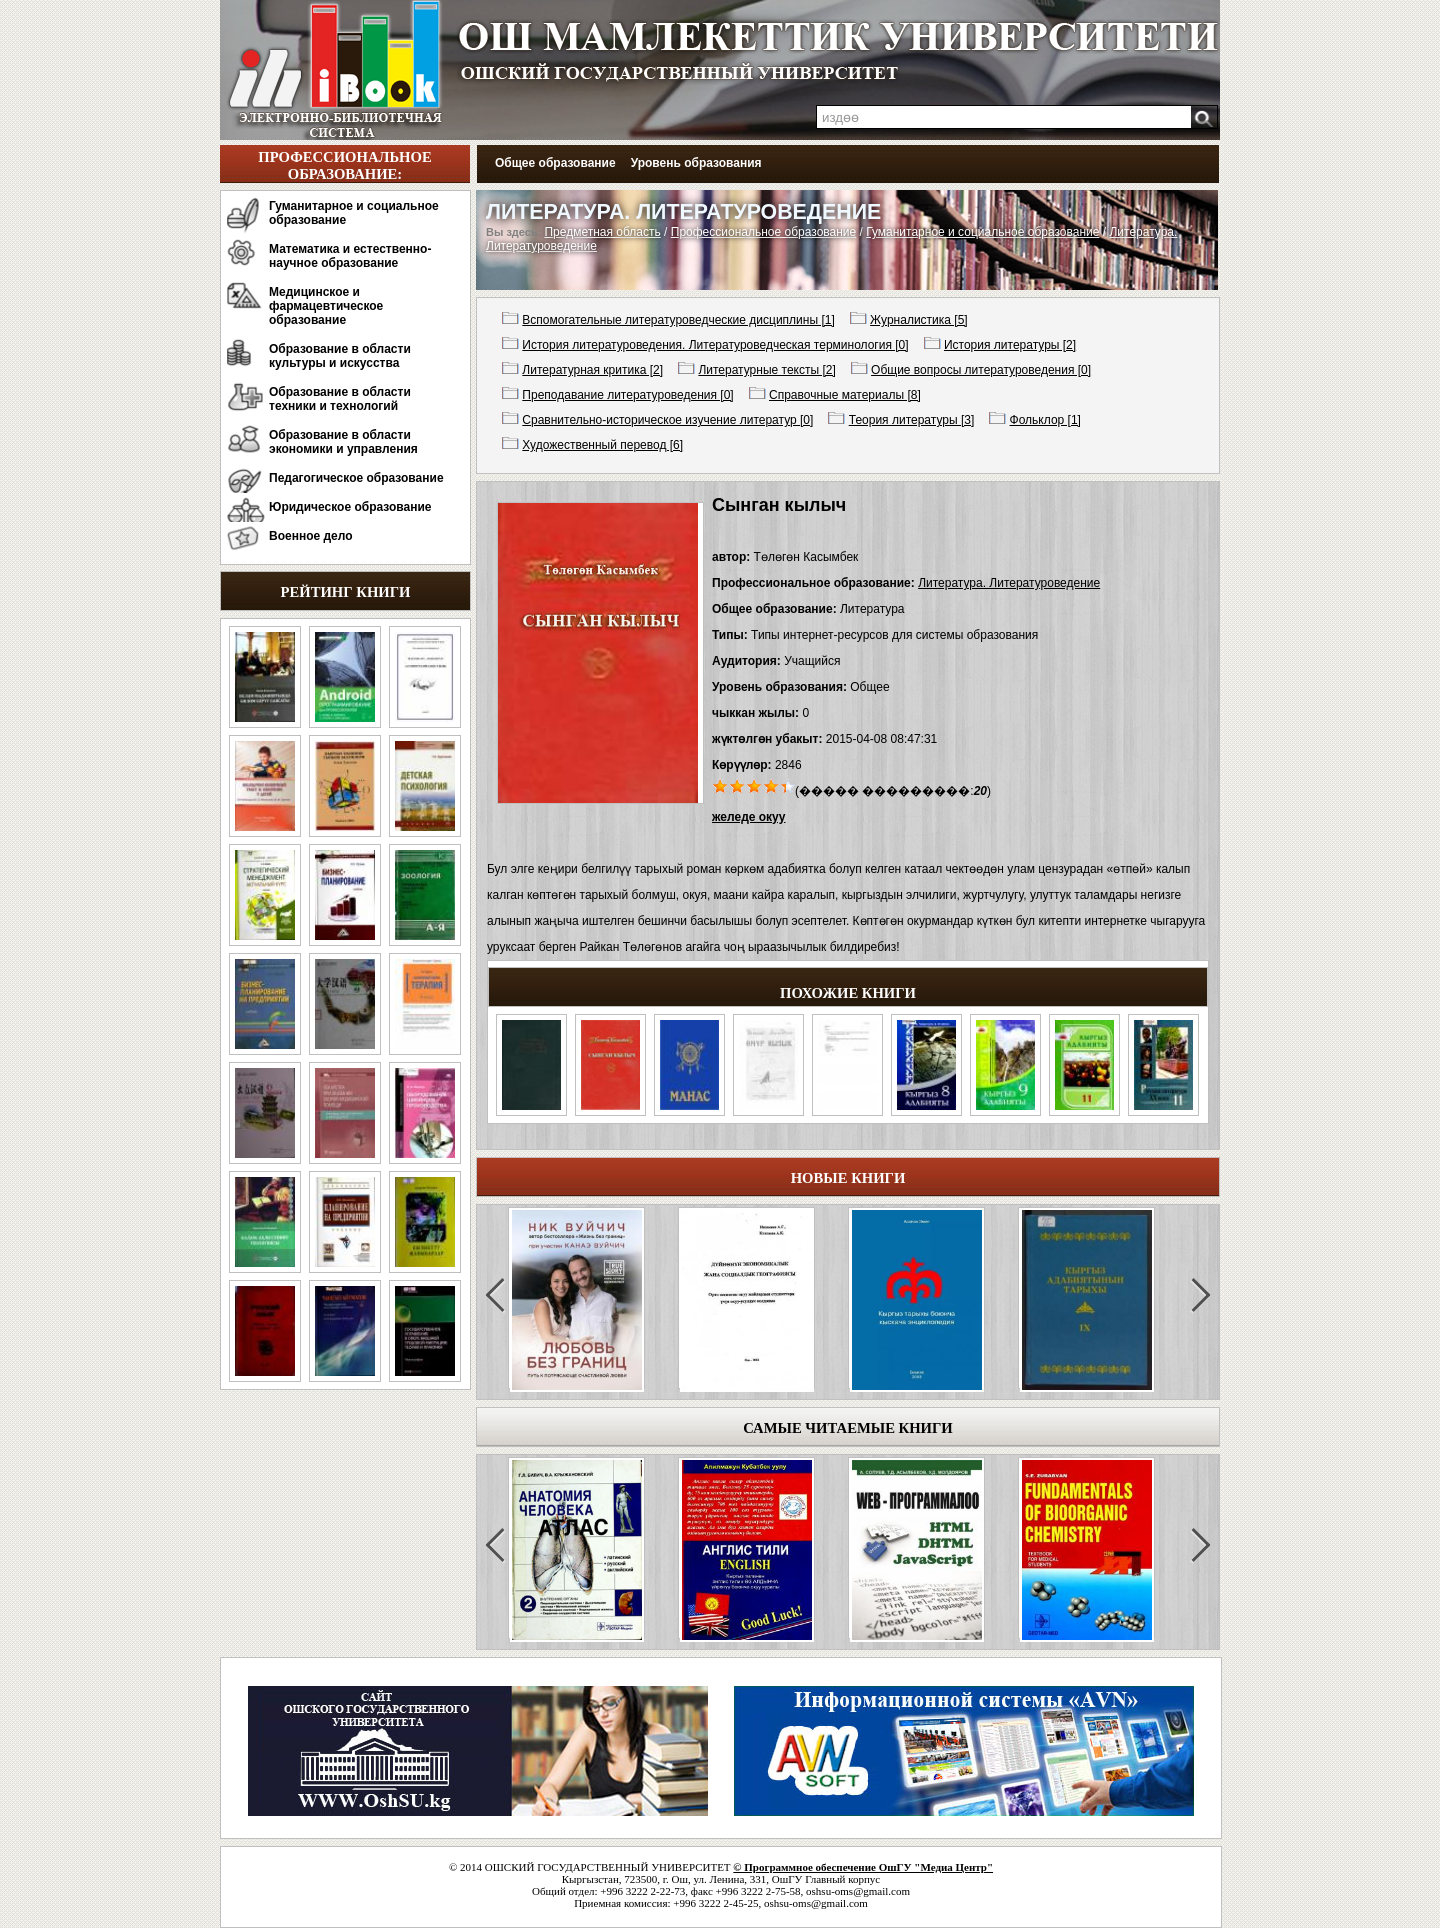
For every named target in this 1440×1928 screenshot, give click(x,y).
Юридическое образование (350, 507)
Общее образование (555, 163)
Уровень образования (696, 163)
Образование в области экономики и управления (343, 442)
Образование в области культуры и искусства (340, 356)
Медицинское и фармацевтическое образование (326, 306)
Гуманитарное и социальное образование (354, 213)
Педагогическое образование (356, 478)
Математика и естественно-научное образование (350, 256)
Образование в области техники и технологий (340, 399)
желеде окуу (748, 817)
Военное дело (311, 536)
